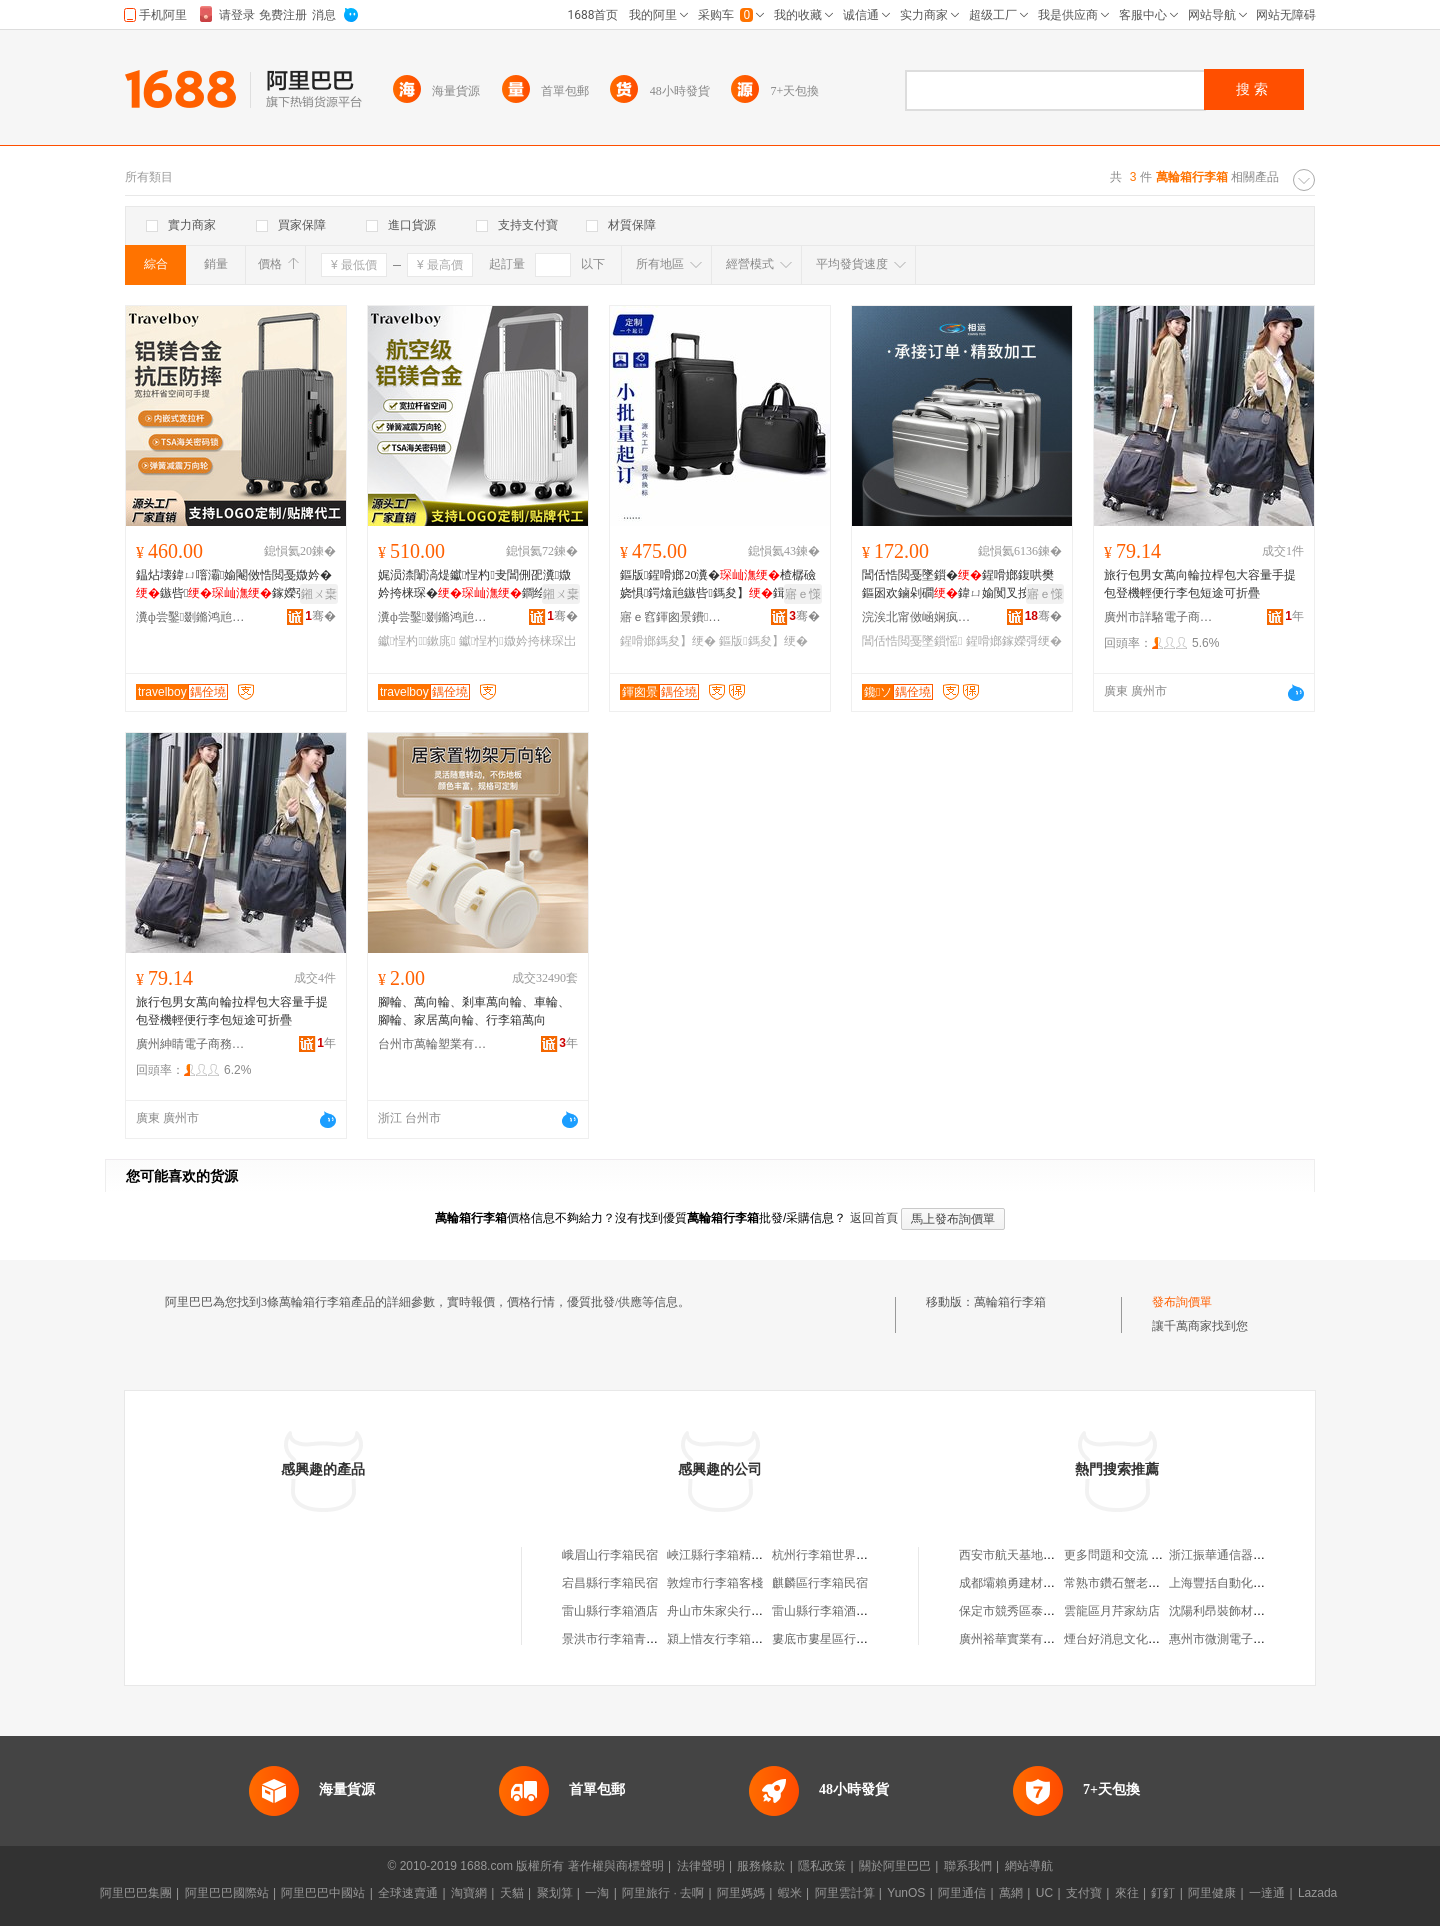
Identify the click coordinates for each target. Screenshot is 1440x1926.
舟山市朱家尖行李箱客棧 (733, 1611)
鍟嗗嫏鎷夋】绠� (668, 641)
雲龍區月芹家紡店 (1112, 1611)
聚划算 (555, 1893)
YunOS (906, 1893)
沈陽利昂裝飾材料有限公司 (1241, 1611)
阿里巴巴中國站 (323, 1893)
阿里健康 (1212, 1893)
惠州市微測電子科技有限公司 (1247, 1639)
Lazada (1317, 1893)
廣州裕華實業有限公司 (1019, 1639)
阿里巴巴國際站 (227, 1893)
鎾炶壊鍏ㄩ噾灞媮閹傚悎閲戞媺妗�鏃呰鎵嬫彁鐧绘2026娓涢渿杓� (234, 585)
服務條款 (761, 1866)
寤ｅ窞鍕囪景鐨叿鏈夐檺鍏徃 (675, 617)
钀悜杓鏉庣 (417, 641)
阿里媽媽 (741, 1893)
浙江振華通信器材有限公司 (1241, 1555)
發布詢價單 (1182, 1302)
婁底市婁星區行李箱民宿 (838, 1639)
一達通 (1267, 1893)
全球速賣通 (408, 1893)
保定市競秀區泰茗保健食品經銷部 (1049, 1611)
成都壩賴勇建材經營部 (1019, 1583)
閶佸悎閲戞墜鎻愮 (912, 641)
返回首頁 (874, 1218)
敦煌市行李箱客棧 (715, 1583)
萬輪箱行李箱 (1010, 1302)
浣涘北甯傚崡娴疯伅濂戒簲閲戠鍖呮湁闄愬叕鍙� (917, 617)
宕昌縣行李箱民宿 (610, 1583)
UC (1044, 1893)
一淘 (597, 1893)
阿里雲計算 (845, 1893)
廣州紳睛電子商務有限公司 (191, 1044)
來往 (1127, 1893)
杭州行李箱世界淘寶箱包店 (844, 1555)
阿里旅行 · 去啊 (663, 1893)
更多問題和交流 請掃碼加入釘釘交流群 (1167, 1555)
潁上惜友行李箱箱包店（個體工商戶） (769, 1639)
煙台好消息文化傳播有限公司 (1142, 1639)
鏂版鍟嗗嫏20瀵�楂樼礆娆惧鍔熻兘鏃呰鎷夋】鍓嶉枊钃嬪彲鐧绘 (718, 585)
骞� (320, 616)
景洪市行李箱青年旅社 (622, 1639)
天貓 (512, 1893)
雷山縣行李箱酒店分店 (832, 1611)
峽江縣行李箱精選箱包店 (733, 1555)
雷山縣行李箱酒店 (610, 1611)
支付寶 (1084, 1893)
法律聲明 (701, 1866)
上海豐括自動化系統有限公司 (1247, 1583)
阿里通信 (962, 1893)
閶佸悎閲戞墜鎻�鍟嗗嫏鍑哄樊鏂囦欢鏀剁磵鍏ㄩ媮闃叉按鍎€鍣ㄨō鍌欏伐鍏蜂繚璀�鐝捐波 (961, 585)
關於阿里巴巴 (895, 1866)
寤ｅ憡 (803, 594)
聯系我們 (968, 1866)
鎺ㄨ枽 (319, 594)
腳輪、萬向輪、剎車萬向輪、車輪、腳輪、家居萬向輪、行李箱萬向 (474, 1011)
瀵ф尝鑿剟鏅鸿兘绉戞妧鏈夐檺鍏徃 (191, 617)
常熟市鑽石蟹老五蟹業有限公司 (1148, 1583)
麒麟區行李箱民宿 (820, 1583)
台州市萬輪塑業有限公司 (433, 1044)
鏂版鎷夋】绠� (763, 641)
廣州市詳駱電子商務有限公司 (1159, 617)
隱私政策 (822, 1866)
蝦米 (790, 1893)
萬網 (1011, 1893)
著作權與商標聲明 (616, 1866)
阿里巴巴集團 (136, 1893)
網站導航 (1029, 1866)
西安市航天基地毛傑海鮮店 (1031, 1555)
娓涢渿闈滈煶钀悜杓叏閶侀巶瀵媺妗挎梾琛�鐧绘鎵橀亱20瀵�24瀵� (476, 585)
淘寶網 (469, 1893)
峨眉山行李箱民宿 (610, 1555)
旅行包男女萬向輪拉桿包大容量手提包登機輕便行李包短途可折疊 (1200, 584)
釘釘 (1163, 1893)
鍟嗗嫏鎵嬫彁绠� (1014, 641)
